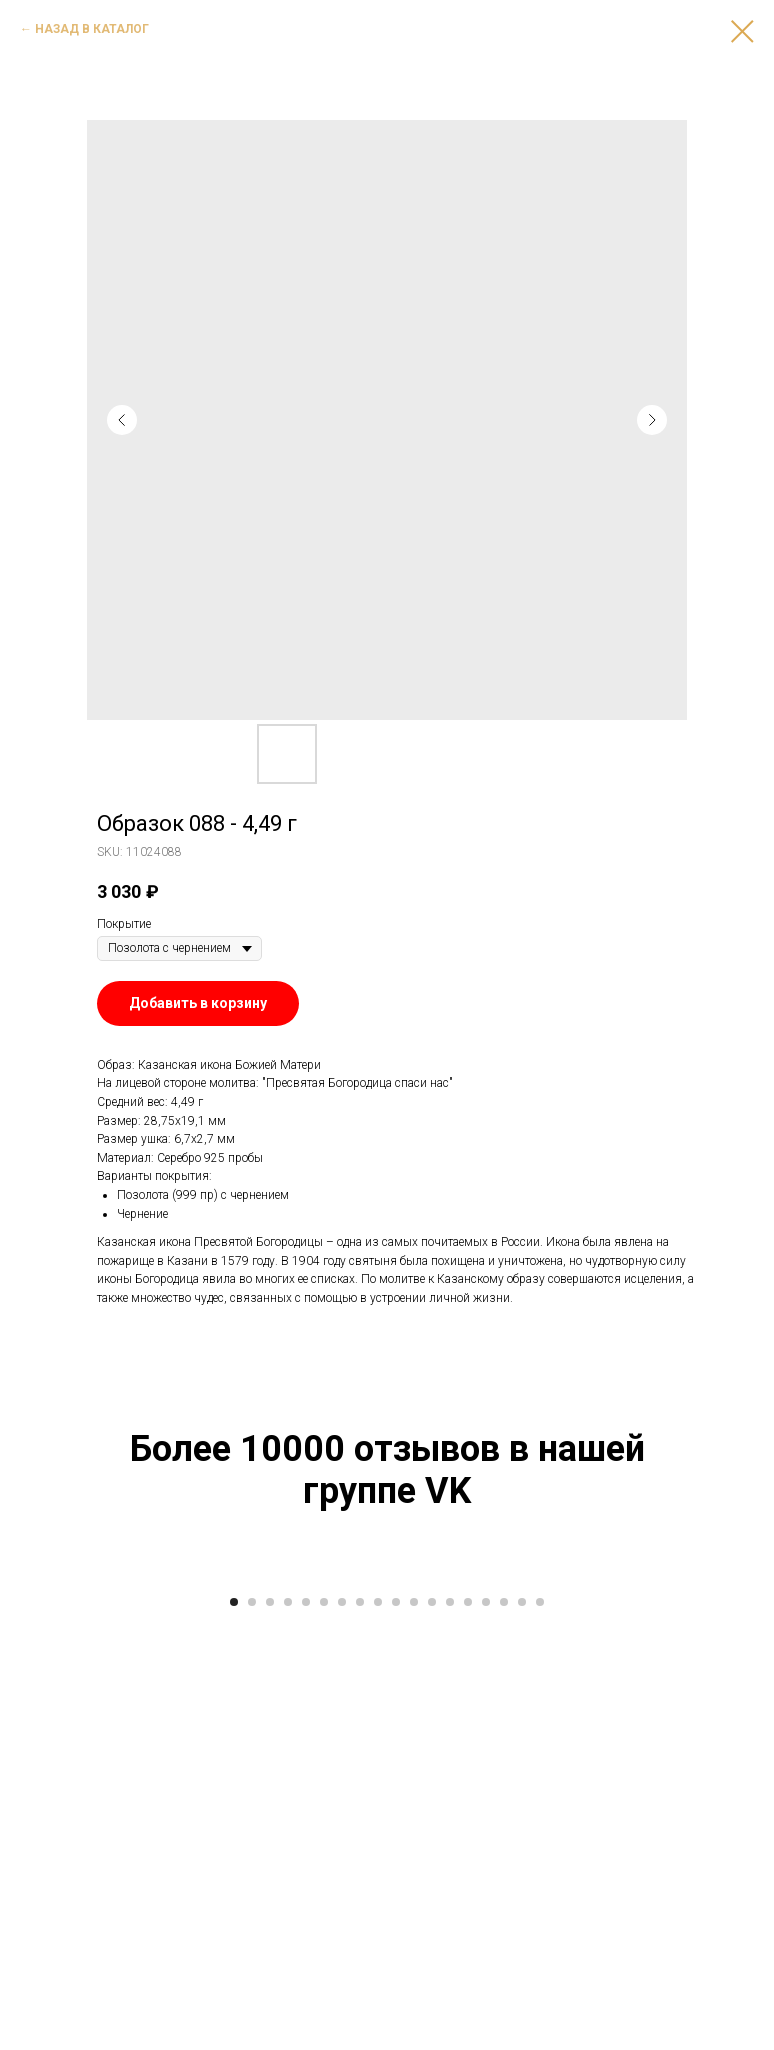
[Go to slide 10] (396, 2020)
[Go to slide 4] (288, 2020)
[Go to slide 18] (540, 2020)
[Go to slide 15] (486, 2020)
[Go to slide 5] (306, 2020)
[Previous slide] (40, 1781)
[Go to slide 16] (504, 2020)
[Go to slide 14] (468, 2020)
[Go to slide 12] (432, 2020)
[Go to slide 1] (234, 2020)
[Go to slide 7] (342, 2020)
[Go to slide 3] (270, 2020)
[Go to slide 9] (378, 2020)
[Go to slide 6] (324, 2020)
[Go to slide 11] (414, 2020)
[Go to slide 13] (450, 2020)
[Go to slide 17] (522, 2020)
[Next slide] (734, 1781)
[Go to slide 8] (360, 2020)
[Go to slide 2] (252, 2020)
